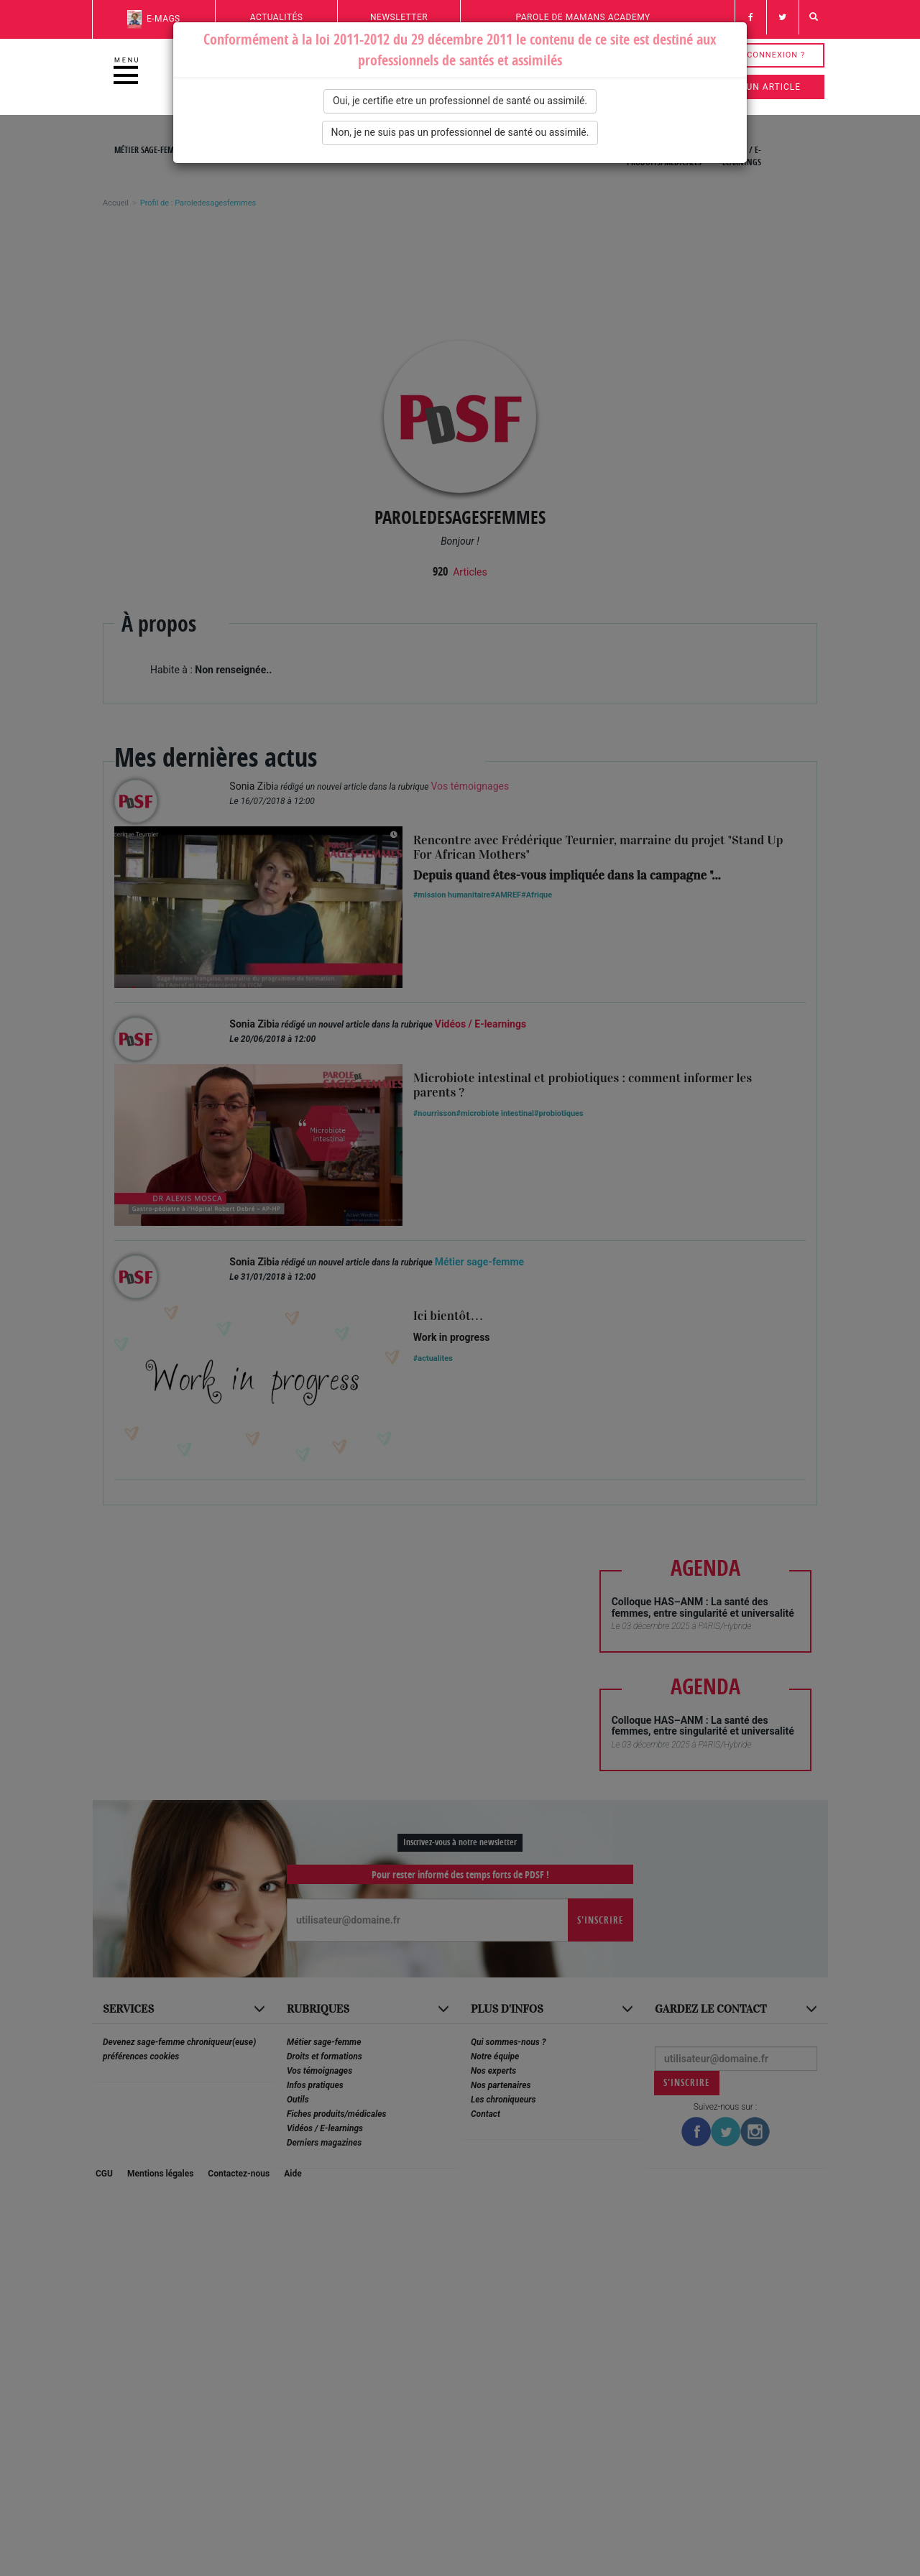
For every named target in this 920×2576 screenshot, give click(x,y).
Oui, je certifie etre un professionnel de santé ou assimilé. (460, 100)
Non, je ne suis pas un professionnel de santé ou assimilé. (460, 132)
